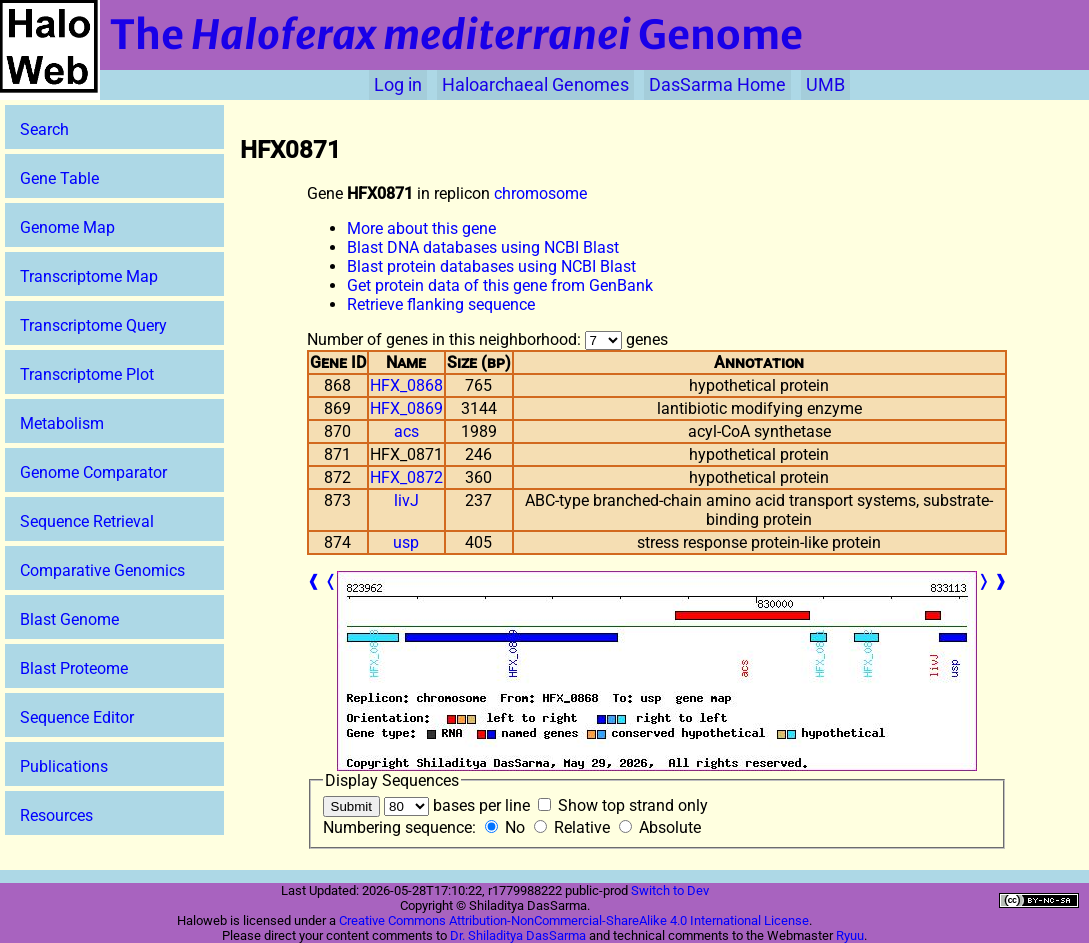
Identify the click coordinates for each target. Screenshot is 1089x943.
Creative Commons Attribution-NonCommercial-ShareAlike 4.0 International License (574, 920)
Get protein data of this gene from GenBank (500, 285)
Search (44, 129)
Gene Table (59, 178)
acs (406, 431)
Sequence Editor (77, 717)
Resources (56, 815)
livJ (406, 500)
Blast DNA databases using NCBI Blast (483, 247)
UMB (825, 85)
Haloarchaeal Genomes (535, 85)
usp (406, 542)
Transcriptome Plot (87, 374)
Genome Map (67, 227)
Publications (64, 766)
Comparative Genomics (102, 570)
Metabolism (62, 423)
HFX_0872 (406, 477)
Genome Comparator (93, 472)
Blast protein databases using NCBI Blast (491, 266)
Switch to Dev (670, 890)
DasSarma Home (717, 85)
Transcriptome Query (93, 325)
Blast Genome (69, 619)
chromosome (540, 193)
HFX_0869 (406, 408)
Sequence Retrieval (87, 521)
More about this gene (421, 228)
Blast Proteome (74, 668)
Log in (398, 85)
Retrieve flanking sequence (441, 304)
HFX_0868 (406, 385)
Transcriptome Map (89, 276)
